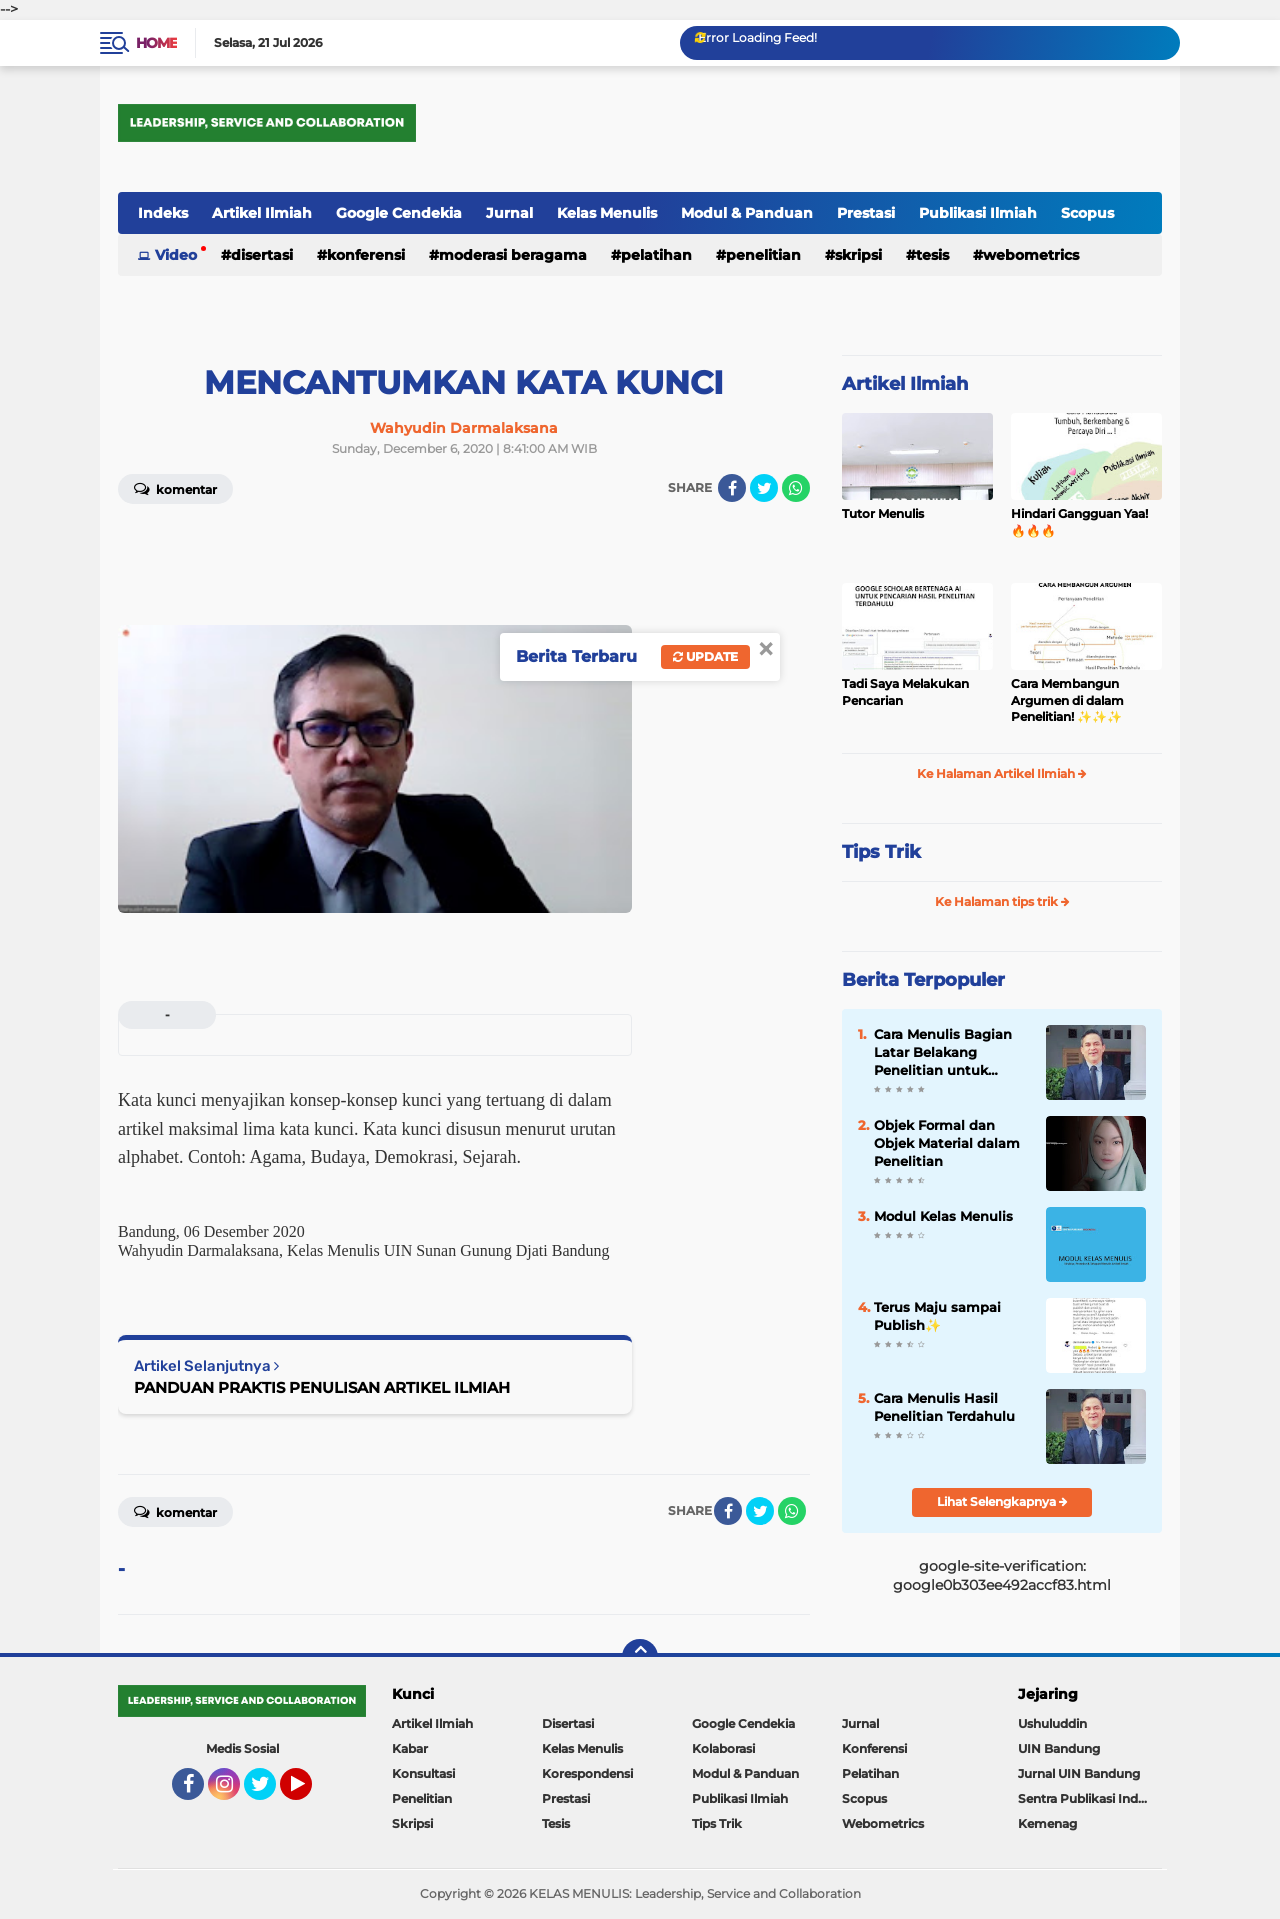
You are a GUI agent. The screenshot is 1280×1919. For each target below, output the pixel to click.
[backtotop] (640, 1657)
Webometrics (1031, 255)
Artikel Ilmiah (262, 213)
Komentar (175, 488)
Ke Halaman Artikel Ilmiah (1002, 773)
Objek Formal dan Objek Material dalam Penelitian (947, 1143)
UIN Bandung (1059, 1748)
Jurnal (509, 213)
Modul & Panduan (747, 213)
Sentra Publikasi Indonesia (1090, 1798)
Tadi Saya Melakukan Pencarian (905, 692)
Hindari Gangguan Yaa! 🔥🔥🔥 (1079, 522)
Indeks (163, 213)
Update (705, 656)
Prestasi (866, 213)
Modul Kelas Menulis (943, 1216)
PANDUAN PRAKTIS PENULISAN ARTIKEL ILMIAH (322, 1387)
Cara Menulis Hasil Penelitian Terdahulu (944, 1407)
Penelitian (763, 255)
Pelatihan (656, 255)
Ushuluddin (1052, 1723)
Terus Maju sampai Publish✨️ (937, 1316)
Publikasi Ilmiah (978, 213)
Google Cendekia (399, 213)
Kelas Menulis (607, 213)
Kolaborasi (723, 1748)
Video (176, 255)
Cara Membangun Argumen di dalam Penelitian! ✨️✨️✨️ (1067, 700)
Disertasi (262, 255)
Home (156, 43)
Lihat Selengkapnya (1002, 1501)
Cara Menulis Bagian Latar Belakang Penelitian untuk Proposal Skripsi (943, 1053)
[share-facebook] (732, 488)
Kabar (410, 1748)
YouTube (310, 1793)
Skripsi (858, 255)
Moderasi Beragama (513, 255)
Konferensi (366, 255)
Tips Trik (881, 852)
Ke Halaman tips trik (1002, 901)
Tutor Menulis (883, 513)
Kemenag (1047, 1823)
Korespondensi (587, 1773)
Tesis (932, 255)
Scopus (1087, 213)
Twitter (269, 1793)
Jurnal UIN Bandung (1079, 1773)
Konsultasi (423, 1773)
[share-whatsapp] (796, 488)
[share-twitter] (764, 488)
